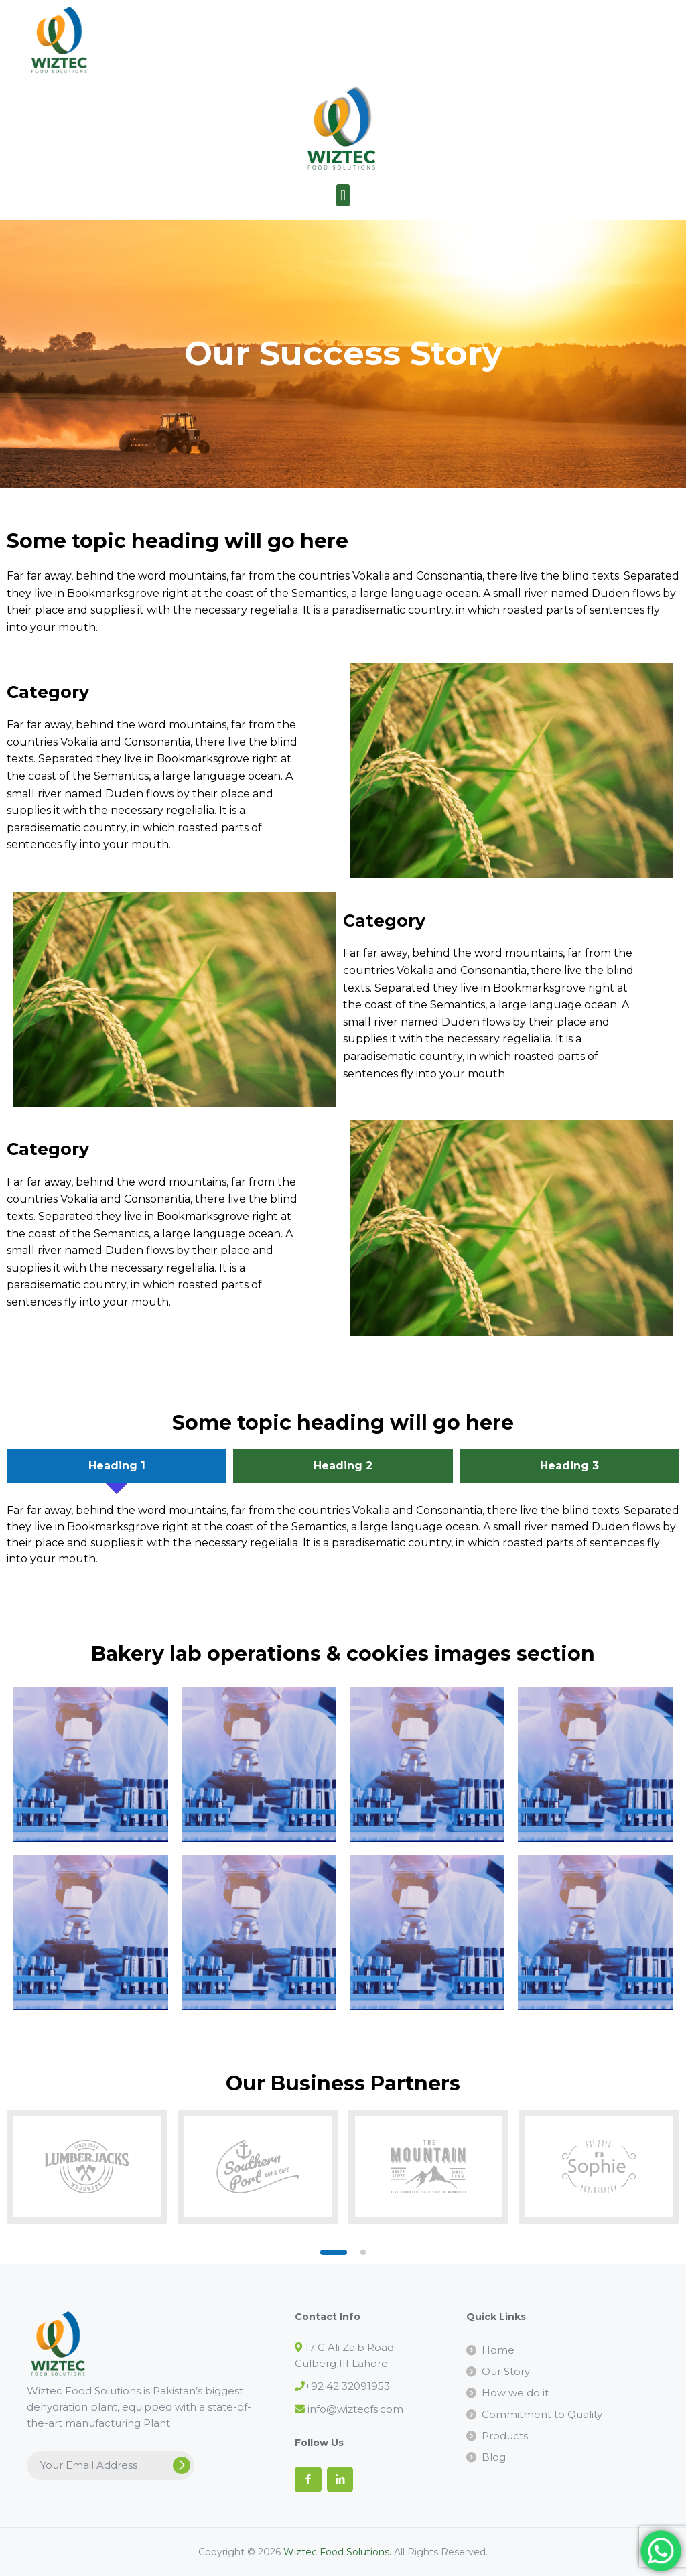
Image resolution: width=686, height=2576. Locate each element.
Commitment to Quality (542, 2414)
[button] (342, 195)
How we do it (515, 2392)
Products (505, 2435)
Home (498, 2350)
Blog (494, 2457)
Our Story (506, 2371)
